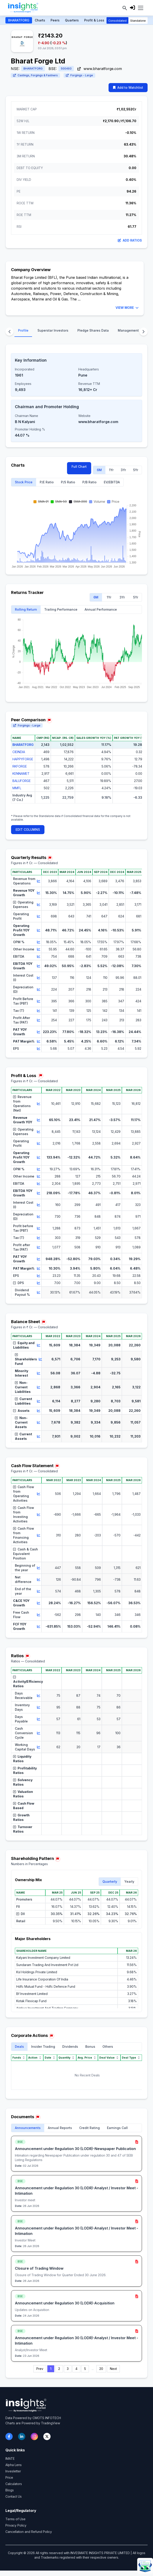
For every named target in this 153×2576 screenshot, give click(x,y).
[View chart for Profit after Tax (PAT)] (38, 1247)
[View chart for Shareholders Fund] (40, 1359)
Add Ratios (130, 240)
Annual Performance (101, 609)
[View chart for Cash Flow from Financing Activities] (38, 1535)
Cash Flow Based (23, 1805)
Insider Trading (43, 2046)
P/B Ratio (89, 482)
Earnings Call (117, 2128)
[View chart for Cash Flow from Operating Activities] (38, 1493)
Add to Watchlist (128, 87)
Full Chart (79, 466)
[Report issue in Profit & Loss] (40, 1075)
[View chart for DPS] (38, 1283)
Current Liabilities (23, 1401)
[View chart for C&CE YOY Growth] (38, 1603)
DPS (18, 1283)
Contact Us (13, 2496)
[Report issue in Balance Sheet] (43, 1322)
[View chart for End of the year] (38, 1591)
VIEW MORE (127, 307)
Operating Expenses (23, 904)
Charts (40, 20)
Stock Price (23, 482)
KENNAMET (21, 773)
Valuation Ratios (23, 1794)
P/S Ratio (68, 482)
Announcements (28, 2128)
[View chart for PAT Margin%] (38, 1041)
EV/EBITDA (112, 482)
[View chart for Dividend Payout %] (38, 1292)
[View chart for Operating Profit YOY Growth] (38, 930)
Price (9, 2477)
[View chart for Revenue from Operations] (38, 881)
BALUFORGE (21, 781)
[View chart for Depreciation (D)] (38, 989)
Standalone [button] (138, 20)
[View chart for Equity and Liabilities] (38, 1345)
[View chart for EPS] (38, 1048)
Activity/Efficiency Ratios (26, 1681)
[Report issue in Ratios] (27, 1656)
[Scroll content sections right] (143, 332)
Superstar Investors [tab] (52, 330)
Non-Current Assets (21, 1422)
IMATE (10, 2458)
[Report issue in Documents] (37, 2117)
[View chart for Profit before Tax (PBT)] (38, 1228)
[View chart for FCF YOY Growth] (38, 1626)
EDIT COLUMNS (28, 829)
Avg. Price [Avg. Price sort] (87, 2057)
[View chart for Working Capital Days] (38, 1747)
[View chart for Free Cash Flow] (38, 1614)
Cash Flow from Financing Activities (23, 1535)
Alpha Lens (13, 2465)
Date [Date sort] (50, 2057)
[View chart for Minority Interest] (38, 1373)
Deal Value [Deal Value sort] (109, 2057)
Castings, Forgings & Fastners (35, 75)
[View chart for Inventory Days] (38, 1707)
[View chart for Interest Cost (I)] (38, 977)
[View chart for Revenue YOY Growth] (38, 892)
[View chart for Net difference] (38, 1579)
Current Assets (23, 1436)
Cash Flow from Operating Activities (23, 1493)
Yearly (129, 1881)
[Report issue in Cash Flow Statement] (57, 1466)
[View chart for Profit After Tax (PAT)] (38, 1020)
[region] (76, 772)
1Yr (111, 470)
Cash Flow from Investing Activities (23, 1514)
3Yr (123, 470)
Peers (55, 20)
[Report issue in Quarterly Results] (50, 858)
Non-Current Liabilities (23, 1387)
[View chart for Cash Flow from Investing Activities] (38, 1514)
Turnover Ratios (22, 1829)
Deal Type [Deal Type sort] (131, 2057)
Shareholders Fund (26, 1359)
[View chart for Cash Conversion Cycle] (38, 1733)
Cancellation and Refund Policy (28, 2532)
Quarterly (109, 1881)
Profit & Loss (94, 20)
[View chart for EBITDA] (38, 956)
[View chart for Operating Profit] (38, 916)
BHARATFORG (18, 20)
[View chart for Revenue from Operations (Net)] (38, 1103)
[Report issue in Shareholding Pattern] (57, 1859)
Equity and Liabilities (24, 1345)
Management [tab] (128, 330)
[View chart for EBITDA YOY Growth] (38, 966)
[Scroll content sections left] (9, 332)
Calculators (13, 2484)
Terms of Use (15, 2519)
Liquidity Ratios (22, 1759)
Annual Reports (60, 2128)
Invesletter (13, 2471)
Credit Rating (89, 2128)
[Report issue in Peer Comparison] (49, 720)
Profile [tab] (23, 330)
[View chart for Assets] (38, 1410)
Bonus (90, 2046)
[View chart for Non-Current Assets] (38, 1422)
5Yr (135, 470)
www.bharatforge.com (99, 68)
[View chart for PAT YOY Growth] (38, 1031)
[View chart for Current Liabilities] (38, 1401)
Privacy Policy (15, 2525)
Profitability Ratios (25, 1770)
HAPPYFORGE (22, 759)
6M (99, 470)
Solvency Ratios (22, 1782)
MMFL (16, 788)
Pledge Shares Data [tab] (93, 330)
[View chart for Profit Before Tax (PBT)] (38, 1001)
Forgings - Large (79, 75)
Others (107, 2046)
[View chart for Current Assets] (38, 1436)
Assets (21, 1410)
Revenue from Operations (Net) (22, 1103)
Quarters (72, 20)
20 (101, 2369)
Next (113, 2369)
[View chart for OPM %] (38, 942)
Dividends (70, 2046)
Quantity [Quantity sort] (66, 2057)
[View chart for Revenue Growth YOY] (38, 1120)
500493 (66, 68)
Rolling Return (26, 609)
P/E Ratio (47, 482)
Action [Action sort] (35, 2057)
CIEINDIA (18, 752)
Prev (39, 2369)
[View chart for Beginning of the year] (38, 1567)
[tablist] (76, 332)
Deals (19, 2046)
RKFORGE (19, 766)
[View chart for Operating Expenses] (38, 904)
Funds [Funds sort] (19, 2057)
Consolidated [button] (117, 20)
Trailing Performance (60, 609)
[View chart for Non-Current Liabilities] (38, 1387)
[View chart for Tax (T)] (38, 1010)
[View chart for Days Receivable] (38, 1695)
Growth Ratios (21, 1817)
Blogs (9, 2490)
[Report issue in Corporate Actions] (51, 2036)
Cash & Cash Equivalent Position (25, 1553)
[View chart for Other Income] (38, 949)
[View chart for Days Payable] (38, 1719)
